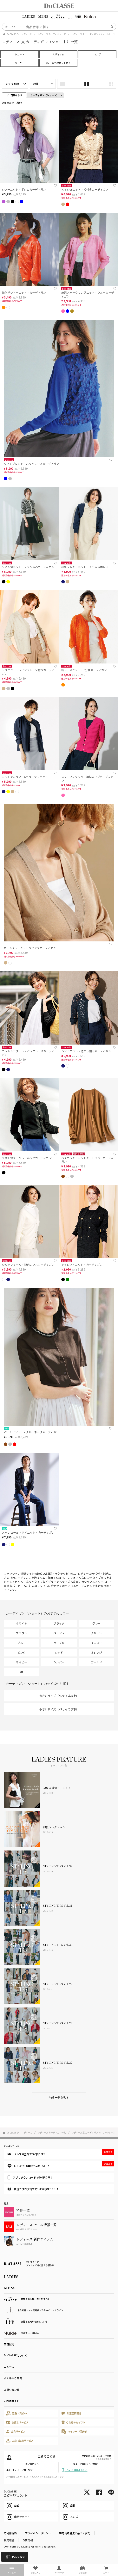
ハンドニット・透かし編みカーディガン (86, 1051)
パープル (59, 1643)
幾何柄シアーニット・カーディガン (24, 292)
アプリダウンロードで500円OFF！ (30, 2177)
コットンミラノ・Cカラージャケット (25, 777)
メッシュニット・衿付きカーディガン (84, 189)
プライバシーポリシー (38, 2533)
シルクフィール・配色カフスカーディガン (28, 1264)
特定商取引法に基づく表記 (74, 2533)
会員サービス (15, 2431)
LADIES (28, 16)
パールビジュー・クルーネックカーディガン (31, 1432)
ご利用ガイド (11, 2401)
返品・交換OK (17, 2413)
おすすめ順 (12, 83)
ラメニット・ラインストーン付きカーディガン (28, 671)
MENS (43, 16)
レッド (59, 1652)
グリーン (96, 1633)
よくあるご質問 (13, 2378)
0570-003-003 (76, 2470)
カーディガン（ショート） (44, 95)
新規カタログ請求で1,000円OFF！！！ (33, 2189)
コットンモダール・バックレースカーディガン (28, 1053)
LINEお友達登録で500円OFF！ (61, 2164)
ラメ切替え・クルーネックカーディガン (27, 1158)
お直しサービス (17, 2422)
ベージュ (59, 1633)
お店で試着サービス (20, 2440)
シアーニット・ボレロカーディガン (24, 189)
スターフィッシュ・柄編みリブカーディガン (87, 778)
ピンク (21, 1652)
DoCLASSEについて (15, 2355)
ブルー (21, 1643)
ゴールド (96, 1662)
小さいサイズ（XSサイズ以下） (59, 1709)
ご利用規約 (10, 2533)
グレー (96, 1623)
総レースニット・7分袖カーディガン (84, 670)
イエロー (96, 1643)
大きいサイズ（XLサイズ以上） (59, 1696)
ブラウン (21, 1633)
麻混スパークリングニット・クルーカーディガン (87, 294)
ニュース (9, 2366)
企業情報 (28, 2540)
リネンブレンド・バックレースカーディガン (31, 464)
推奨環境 (9, 2540)
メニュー (12, 2570)
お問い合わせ (11, 2389)
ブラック (58, 1623)
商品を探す (15, 2557)
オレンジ (96, 1652)
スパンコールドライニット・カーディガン (28, 1532)
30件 (35, 83)
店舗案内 (9, 2344)
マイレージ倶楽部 (74, 2431)
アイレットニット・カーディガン (81, 1264)
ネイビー (21, 1662)
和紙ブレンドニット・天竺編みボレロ (84, 567)
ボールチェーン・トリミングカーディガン (30, 948)
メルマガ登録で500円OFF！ (61, 2152)
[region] (59, 16)
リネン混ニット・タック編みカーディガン (28, 567)
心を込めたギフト (73, 2422)
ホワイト (21, 1623)
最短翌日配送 (71, 2413)
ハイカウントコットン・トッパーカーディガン (87, 1159)
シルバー (58, 1662)
